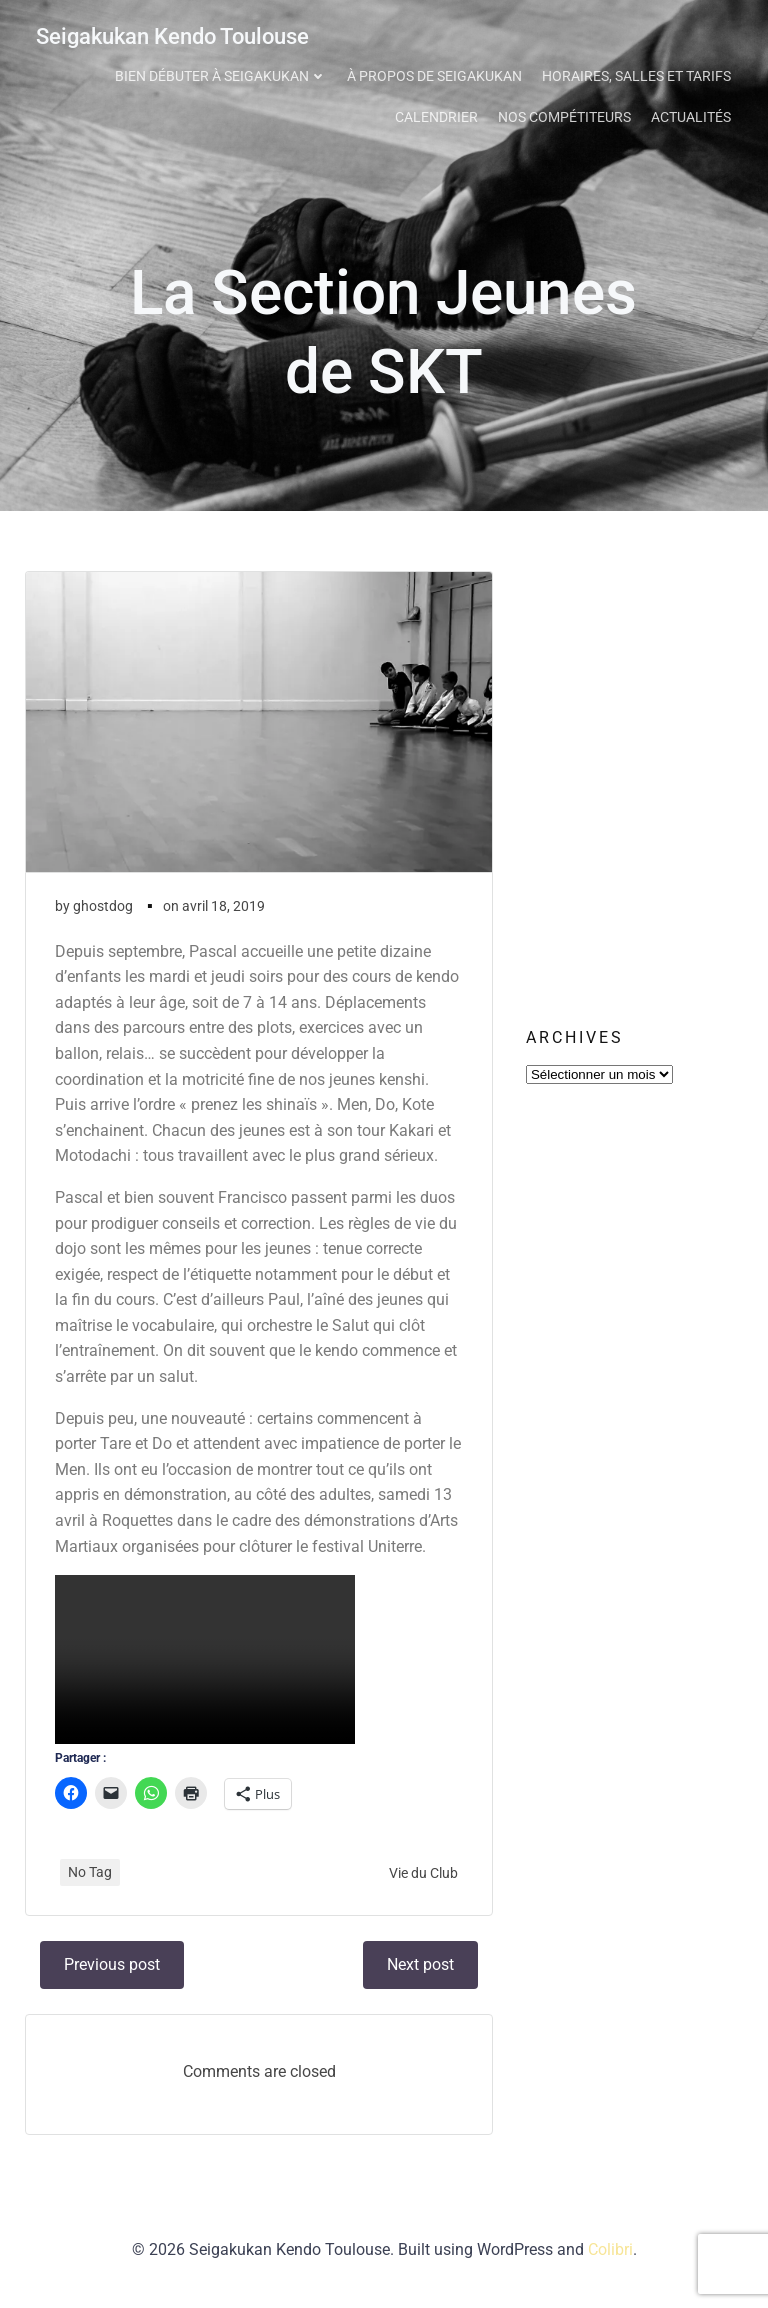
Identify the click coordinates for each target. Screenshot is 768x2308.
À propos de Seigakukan (437, 73)
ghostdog (103, 911)
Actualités (694, 114)
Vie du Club (423, 1878)
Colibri (610, 2255)
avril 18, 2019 (223, 911)
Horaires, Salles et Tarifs (639, 73)
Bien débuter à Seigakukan (224, 73)
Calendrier (439, 114)
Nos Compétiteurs (567, 114)
